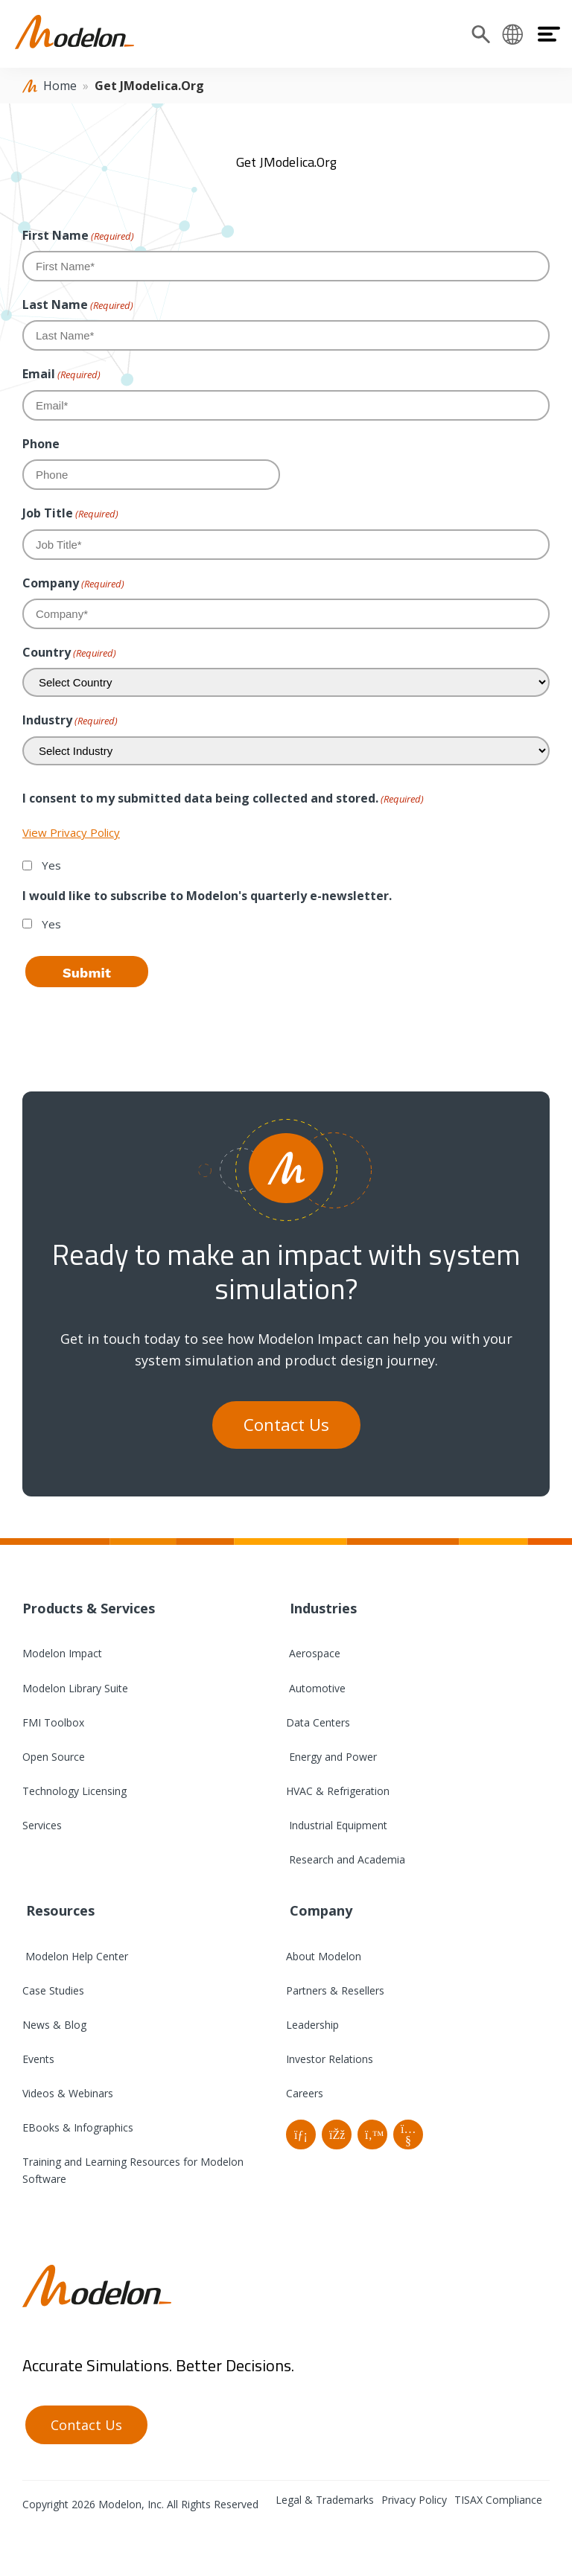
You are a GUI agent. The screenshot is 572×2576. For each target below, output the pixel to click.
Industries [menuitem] (321, 1608)
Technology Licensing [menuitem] (74, 1791)
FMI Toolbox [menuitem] (53, 1722)
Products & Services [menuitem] (88, 1608)
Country (69, 652)
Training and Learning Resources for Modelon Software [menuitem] (133, 2170)
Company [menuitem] (319, 1910)
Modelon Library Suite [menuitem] (75, 1688)
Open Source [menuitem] (53, 1757)
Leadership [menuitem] (312, 2025)
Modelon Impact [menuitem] (62, 1653)
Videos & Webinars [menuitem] (67, 2093)
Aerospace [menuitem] (313, 1653)
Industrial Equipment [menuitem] (336, 1825)
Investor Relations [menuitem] (329, 2059)
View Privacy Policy (71, 832)
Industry (70, 720)
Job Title (70, 513)
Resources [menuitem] (58, 1910)
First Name (78, 235)
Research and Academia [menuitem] (345, 1859)
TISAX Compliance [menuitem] (498, 2500)
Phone (41, 444)
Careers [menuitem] (304, 2093)
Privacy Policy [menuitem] (414, 2500)
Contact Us (286, 1424)
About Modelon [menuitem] (323, 1956)
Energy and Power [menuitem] (331, 1757)
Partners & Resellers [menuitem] (335, 1990)
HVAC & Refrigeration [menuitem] (338, 1791)
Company (73, 583)
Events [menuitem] (38, 2059)
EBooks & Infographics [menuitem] (77, 2127)
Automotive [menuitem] (316, 1688)
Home (60, 85)
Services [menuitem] (42, 1825)
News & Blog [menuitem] (54, 2025)
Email (61, 374)
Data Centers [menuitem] (318, 1722)
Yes (51, 865)
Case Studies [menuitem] (53, 1990)
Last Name (77, 304)
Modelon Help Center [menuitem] (75, 1956)
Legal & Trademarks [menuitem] (325, 2500)
